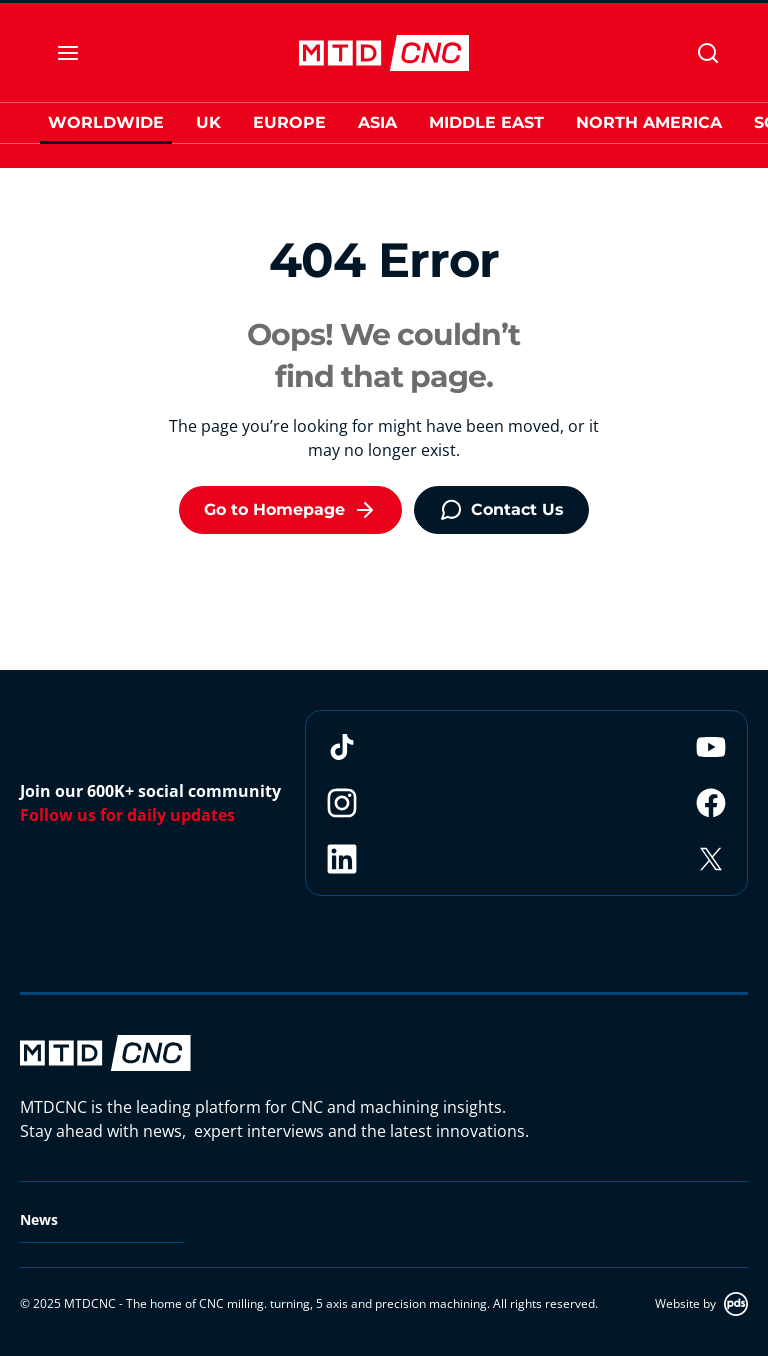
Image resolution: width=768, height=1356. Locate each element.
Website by (701, 1304)
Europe (289, 122)
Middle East (486, 122)
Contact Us (501, 510)
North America (649, 122)
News (39, 1219)
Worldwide (106, 122)
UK (208, 122)
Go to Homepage (290, 510)
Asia (377, 122)
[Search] (708, 53)
